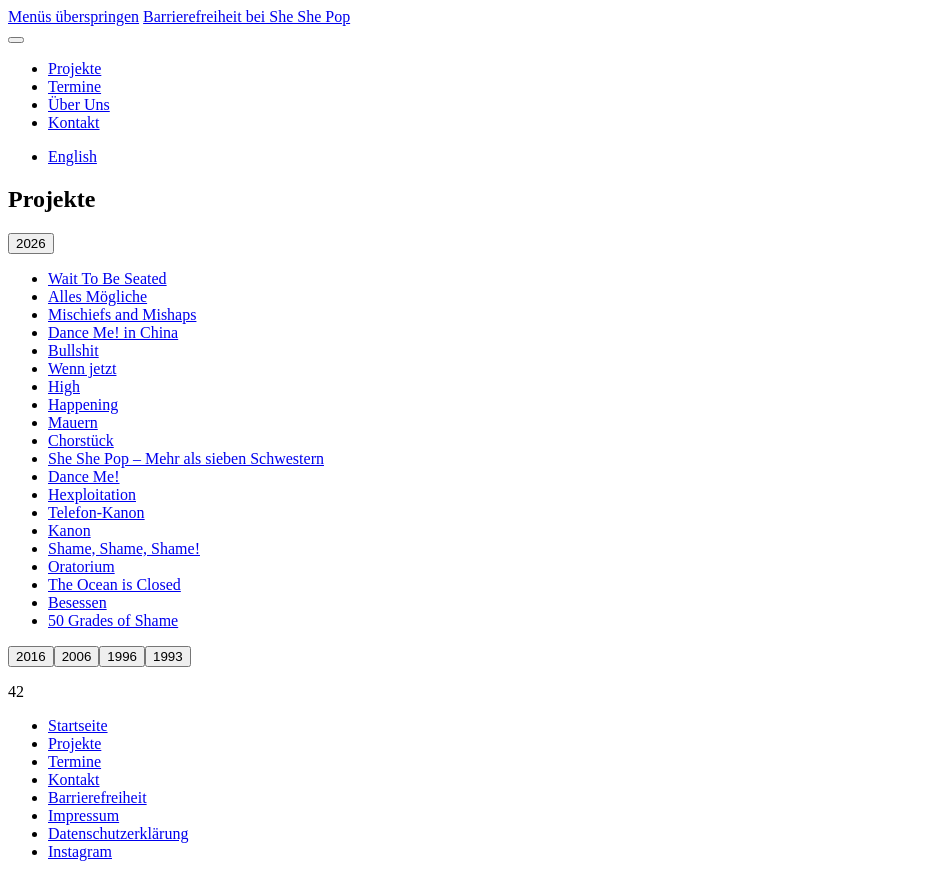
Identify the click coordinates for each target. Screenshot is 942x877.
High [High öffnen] (64, 386)
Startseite (78, 725)
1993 (168, 656)
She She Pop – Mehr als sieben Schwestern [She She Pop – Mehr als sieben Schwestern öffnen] (186, 458)
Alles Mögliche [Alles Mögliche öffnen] (97, 296)
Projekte (74, 68)
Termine (74, 86)
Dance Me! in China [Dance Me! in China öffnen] (113, 332)
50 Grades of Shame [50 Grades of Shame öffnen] (113, 620)
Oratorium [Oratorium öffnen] (81, 566)
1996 (122, 656)
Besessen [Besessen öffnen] (77, 602)
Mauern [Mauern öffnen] (73, 422)
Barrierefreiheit (97, 797)
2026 (31, 243)
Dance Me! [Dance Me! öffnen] (84, 476)
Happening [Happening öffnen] (83, 404)
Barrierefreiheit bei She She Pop (246, 16)
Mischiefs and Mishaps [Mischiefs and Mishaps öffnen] (122, 314)
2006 (77, 656)
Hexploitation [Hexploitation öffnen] (92, 494)
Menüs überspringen (73, 16)
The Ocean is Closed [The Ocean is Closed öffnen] (114, 584)
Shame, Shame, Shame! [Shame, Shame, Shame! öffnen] (124, 548)
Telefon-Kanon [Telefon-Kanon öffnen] (96, 512)
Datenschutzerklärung (118, 833)
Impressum (83, 815)
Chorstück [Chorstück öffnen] (81, 440)
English (72, 156)
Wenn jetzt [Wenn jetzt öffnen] (82, 368)
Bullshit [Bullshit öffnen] (73, 350)
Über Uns (79, 104)
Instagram (80, 851)
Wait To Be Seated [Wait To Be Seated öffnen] (107, 278)
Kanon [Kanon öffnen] (69, 530)
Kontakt (74, 122)
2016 (31, 656)
